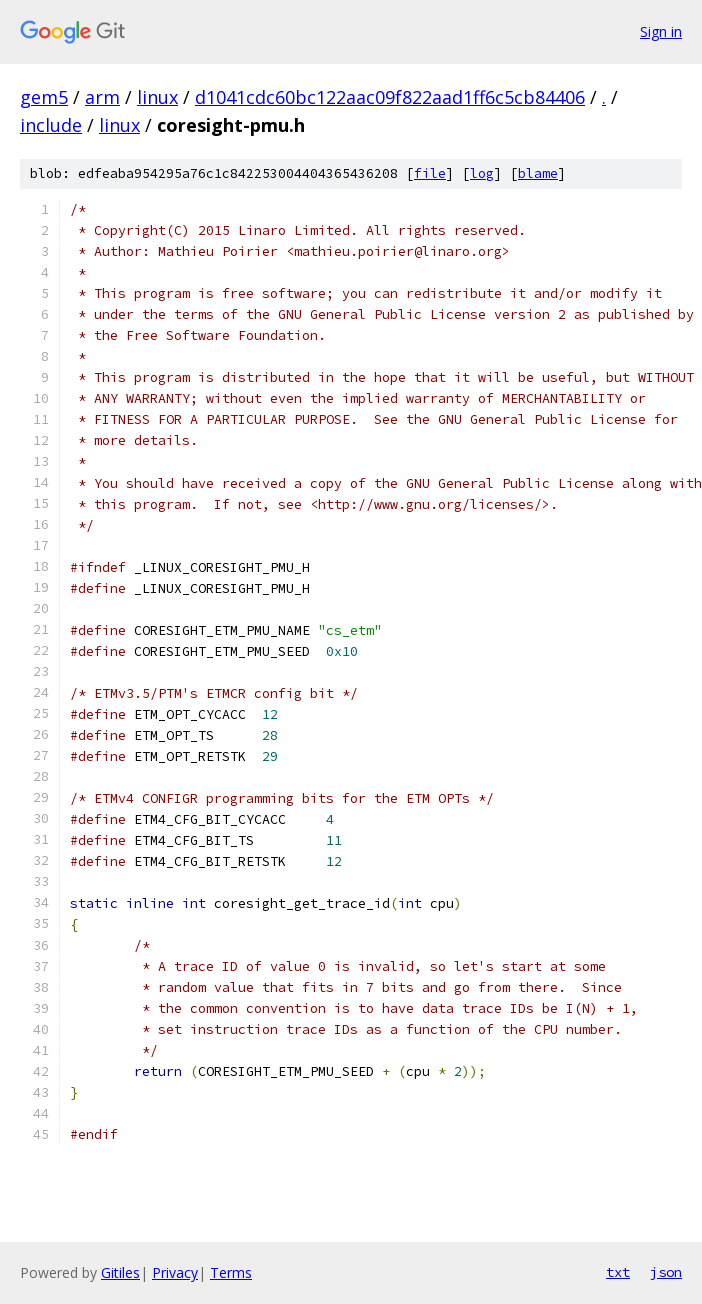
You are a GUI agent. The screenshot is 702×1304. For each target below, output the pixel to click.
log (482, 173)
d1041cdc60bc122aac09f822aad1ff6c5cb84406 (390, 97)
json (666, 1272)
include (51, 125)
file (430, 173)
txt (618, 1272)
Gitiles (120, 1272)
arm (102, 97)
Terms (231, 1272)
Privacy (175, 1272)
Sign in (661, 31)
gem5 (44, 97)
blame (538, 173)
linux (157, 97)
